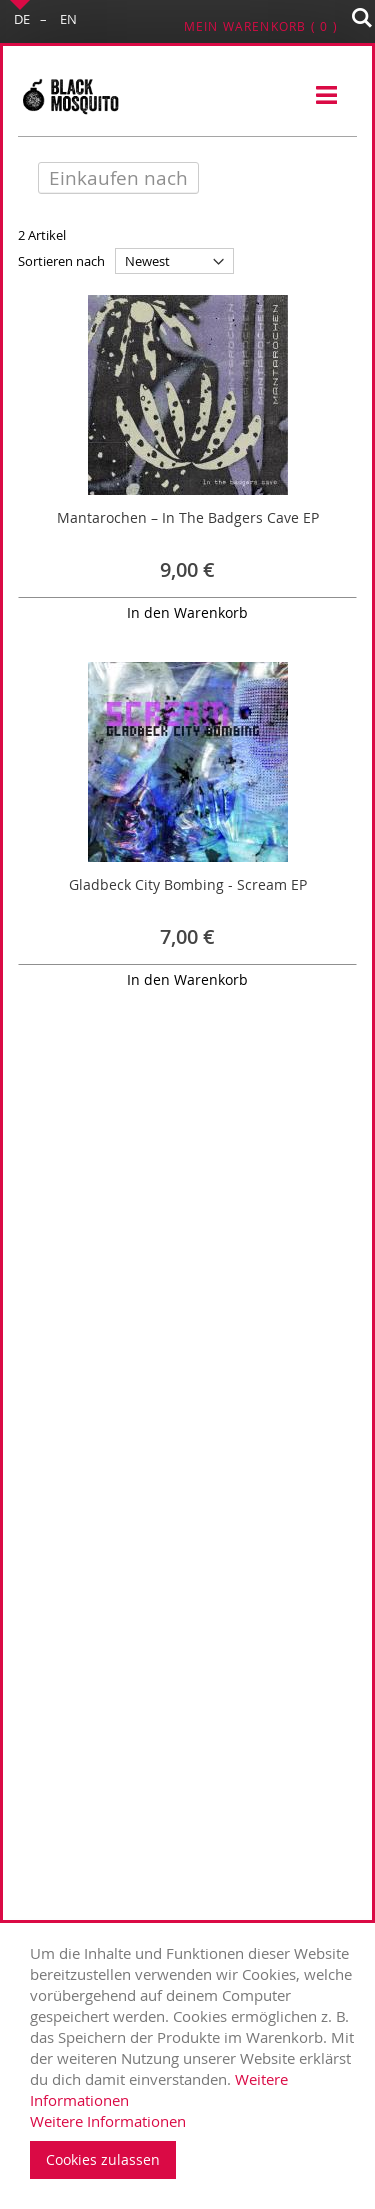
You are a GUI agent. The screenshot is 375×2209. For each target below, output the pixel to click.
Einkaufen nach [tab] (118, 178)
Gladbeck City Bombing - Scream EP (188, 884)
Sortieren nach (61, 261)
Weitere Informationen (108, 2121)
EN (68, 19)
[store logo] (70, 96)
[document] (192, 2061)
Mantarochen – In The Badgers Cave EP (188, 517)
